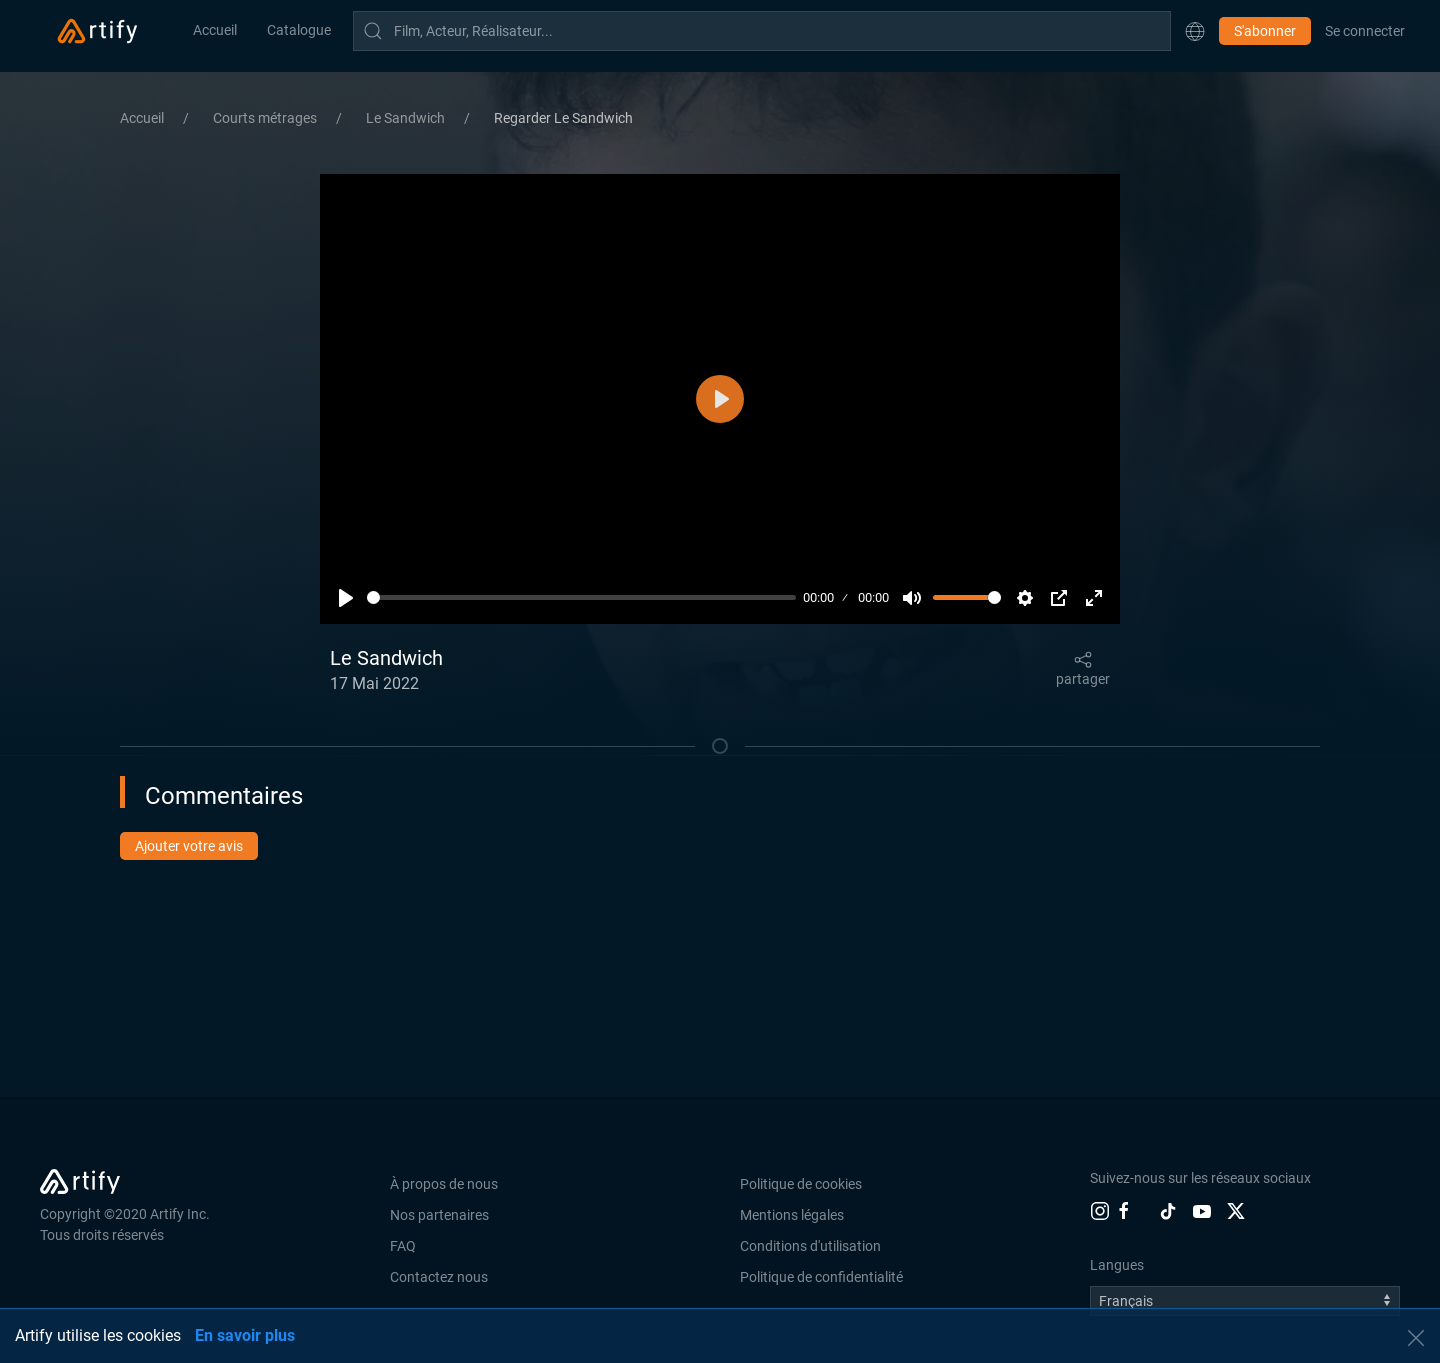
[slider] (581, 597)
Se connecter (1365, 31)
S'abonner (1265, 31)
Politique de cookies (801, 1184)
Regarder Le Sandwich (563, 118)
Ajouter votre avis (189, 846)
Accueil (215, 30)
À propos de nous (444, 1184)
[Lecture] (346, 598)
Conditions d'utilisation (810, 1246)
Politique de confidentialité (821, 1277)
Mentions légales (792, 1215)
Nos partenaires (439, 1215)
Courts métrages (266, 118)
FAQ (403, 1246)
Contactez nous (439, 1277)
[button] (1195, 31)
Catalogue (299, 30)
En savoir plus (245, 1335)
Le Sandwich (407, 118)
